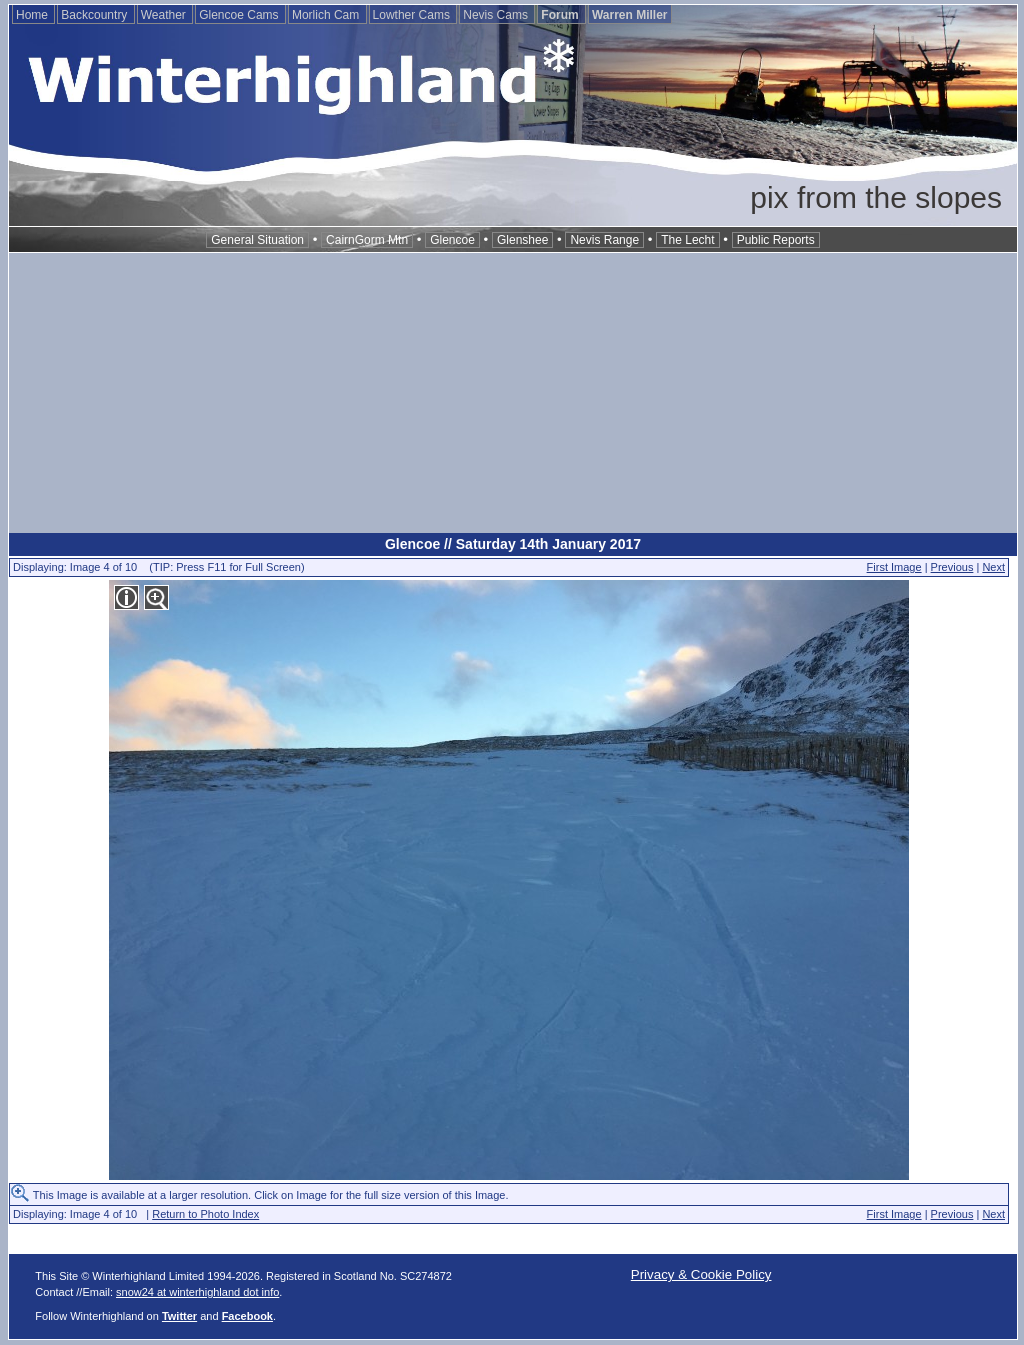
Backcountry (95, 15)
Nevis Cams (497, 15)
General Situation (257, 240)
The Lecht (687, 240)
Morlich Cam (327, 15)
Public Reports (776, 240)
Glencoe (452, 240)
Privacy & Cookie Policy (701, 1274)
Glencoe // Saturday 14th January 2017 (513, 544)
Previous (952, 567)
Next (993, 567)
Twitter (179, 1316)
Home (33, 15)
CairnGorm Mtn (367, 240)
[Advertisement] (513, 393)
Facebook (247, 1316)
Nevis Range (604, 240)
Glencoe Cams (240, 15)
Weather (165, 15)
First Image (894, 567)
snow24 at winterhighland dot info (197, 1292)
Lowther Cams (413, 15)
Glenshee (522, 240)
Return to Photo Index (205, 1214)
